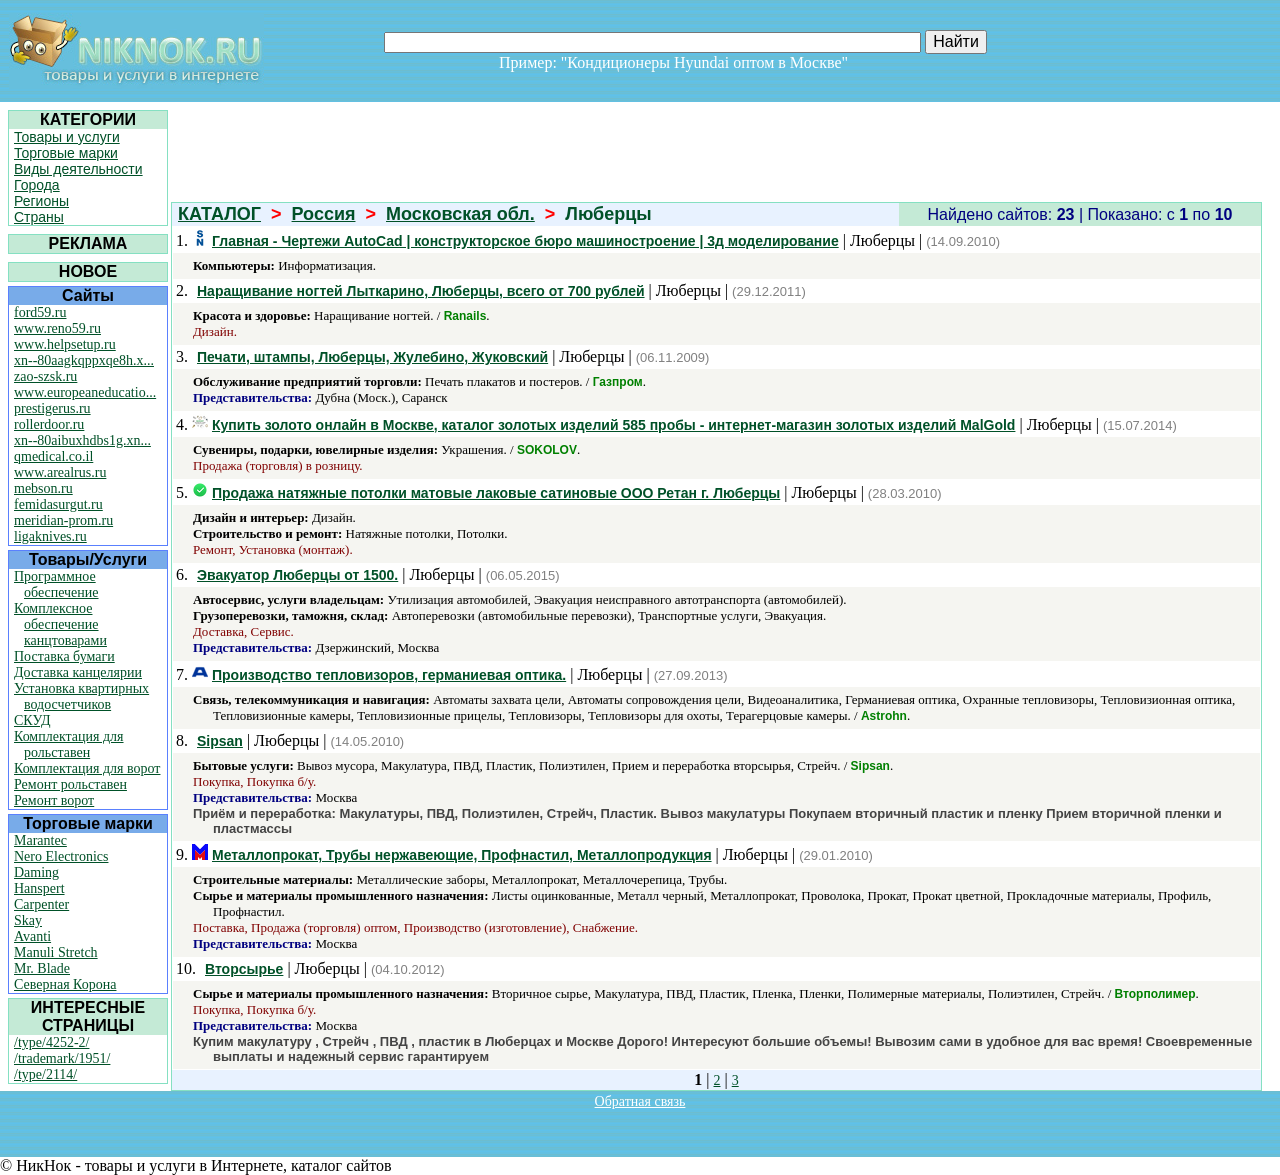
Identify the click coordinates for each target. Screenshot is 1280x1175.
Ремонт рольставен (70, 784)
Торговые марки (66, 153)
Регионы (41, 201)
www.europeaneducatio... (85, 392)
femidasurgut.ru (58, 504)
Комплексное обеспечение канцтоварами (60, 624)
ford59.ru (40, 312)
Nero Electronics (61, 856)
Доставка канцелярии (78, 672)
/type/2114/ (45, 1074)
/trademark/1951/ (62, 1058)
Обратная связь (640, 1101)
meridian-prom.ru (63, 520)
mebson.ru (43, 488)
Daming (36, 872)
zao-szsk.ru (45, 376)
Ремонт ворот (54, 800)
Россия (324, 214)
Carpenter (41, 904)
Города (37, 185)
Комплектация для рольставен (69, 744)
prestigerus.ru (52, 408)
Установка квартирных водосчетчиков (81, 696)
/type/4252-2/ (51, 1042)
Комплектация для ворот (87, 768)
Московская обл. (460, 214)
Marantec (40, 840)
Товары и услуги (67, 137)
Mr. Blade (42, 968)
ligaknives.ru (50, 536)
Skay (28, 920)
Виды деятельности (78, 169)
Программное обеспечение (56, 584)
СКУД (32, 720)
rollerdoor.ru (49, 424)
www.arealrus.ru (60, 472)
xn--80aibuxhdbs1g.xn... (82, 440)
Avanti (32, 936)
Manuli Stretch (56, 952)
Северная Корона (65, 984)
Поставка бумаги (64, 656)
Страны (39, 217)
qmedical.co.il (53, 456)
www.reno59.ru (57, 328)
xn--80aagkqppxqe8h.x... (84, 360)
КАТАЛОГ (219, 214)
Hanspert (39, 888)
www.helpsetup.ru (65, 344)
